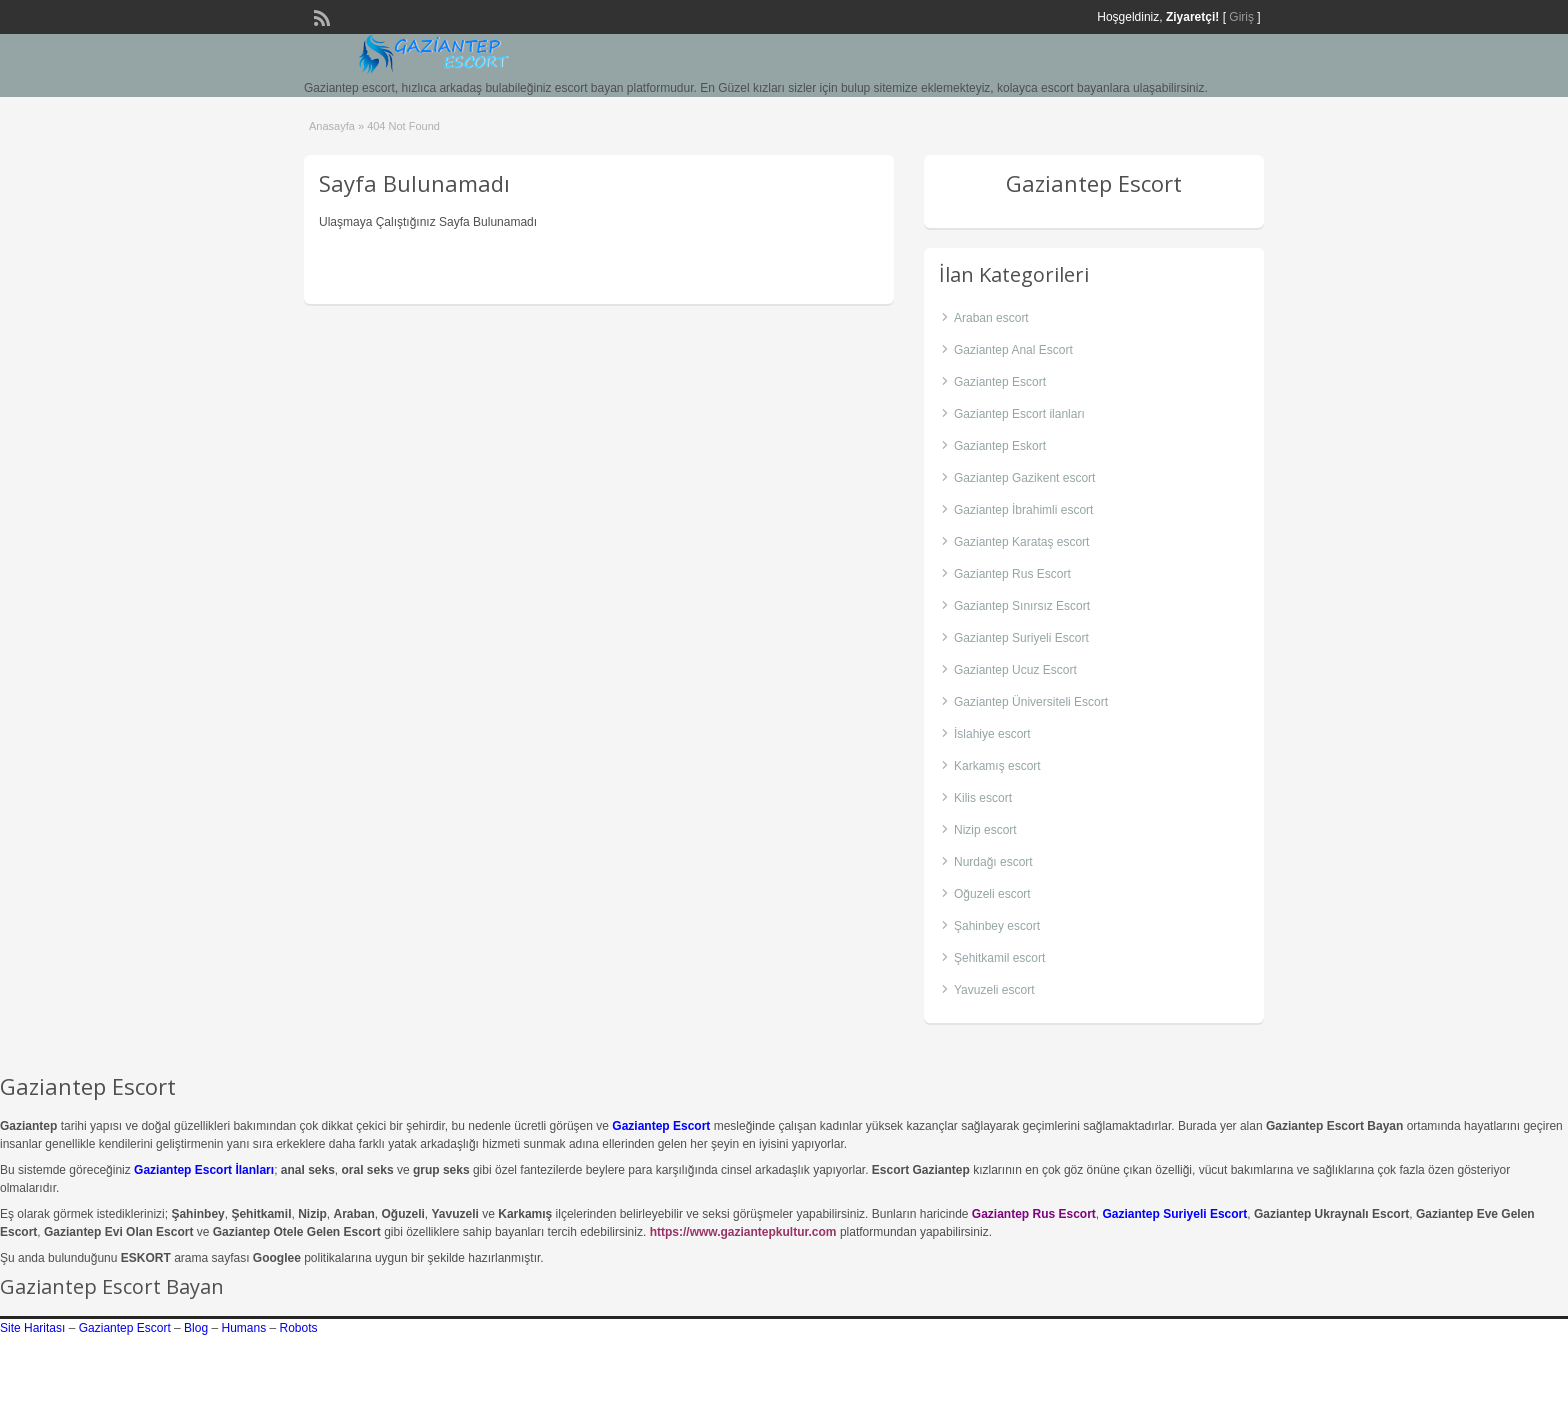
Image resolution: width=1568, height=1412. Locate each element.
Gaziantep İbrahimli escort (1023, 510)
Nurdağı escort (993, 862)
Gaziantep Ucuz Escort (1015, 670)
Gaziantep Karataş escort (1021, 542)
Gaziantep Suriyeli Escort (1021, 638)
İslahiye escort (992, 734)
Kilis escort (983, 798)
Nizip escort (985, 830)
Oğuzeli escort (992, 894)
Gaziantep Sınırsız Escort (1022, 606)
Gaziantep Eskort (1000, 446)
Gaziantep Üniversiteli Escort (1031, 702)
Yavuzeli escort (994, 990)
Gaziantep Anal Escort (1013, 350)
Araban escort (991, 318)
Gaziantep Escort (1000, 382)
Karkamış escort (997, 766)
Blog (196, 1328)
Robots (299, 1328)
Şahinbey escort (997, 926)
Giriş (1241, 17)
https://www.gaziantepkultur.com (743, 1232)
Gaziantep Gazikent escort (1024, 478)
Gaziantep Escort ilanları (1019, 414)
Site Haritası (32, 1328)
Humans (243, 1328)
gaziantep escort (1206, 1378)
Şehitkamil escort (999, 958)
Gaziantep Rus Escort (1012, 574)
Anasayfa (332, 126)
